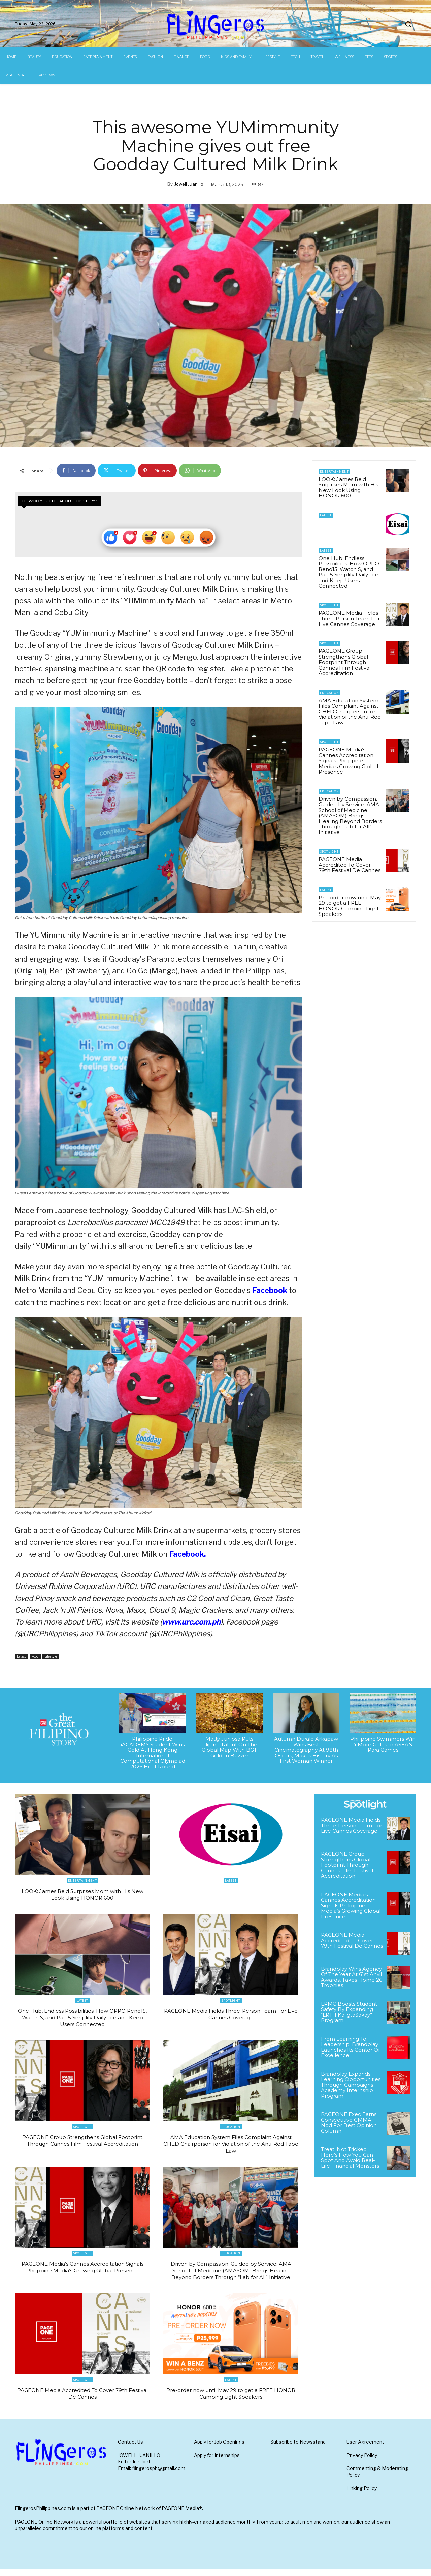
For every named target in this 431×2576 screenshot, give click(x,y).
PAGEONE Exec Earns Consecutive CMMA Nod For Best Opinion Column (349, 2122)
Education (329, 692)
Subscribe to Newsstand (298, 2448)
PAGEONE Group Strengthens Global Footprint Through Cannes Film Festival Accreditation (345, 662)
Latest (21, 1656)
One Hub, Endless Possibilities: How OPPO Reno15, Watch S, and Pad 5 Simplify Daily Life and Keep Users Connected (349, 572)
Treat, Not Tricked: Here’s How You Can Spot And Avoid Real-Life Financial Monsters (350, 2157)
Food (35, 1656)
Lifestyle (50, 1656)
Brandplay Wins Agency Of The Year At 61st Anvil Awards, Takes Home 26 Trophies (351, 1977)
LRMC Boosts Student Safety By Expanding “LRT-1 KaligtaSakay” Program (349, 2012)
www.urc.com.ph (191, 1621)
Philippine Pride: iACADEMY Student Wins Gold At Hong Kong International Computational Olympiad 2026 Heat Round (152, 1752)
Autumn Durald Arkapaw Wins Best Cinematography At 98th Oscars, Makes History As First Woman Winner (306, 1749)
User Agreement (365, 2448)
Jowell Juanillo (188, 184)
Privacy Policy (361, 2462)
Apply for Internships (217, 2462)
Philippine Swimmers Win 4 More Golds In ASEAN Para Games (383, 1744)
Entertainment (334, 471)
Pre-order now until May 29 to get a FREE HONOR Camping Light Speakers (350, 906)
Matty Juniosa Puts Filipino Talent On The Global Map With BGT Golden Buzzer (229, 1747)
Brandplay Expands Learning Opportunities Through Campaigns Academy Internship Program (350, 2084)
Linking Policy (361, 2495)
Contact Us (130, 2448)
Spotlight (329, 605)
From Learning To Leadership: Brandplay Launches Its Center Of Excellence (350, 2047)
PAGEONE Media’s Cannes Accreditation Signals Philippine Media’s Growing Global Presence (348, 760)
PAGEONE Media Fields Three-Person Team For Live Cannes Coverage (349, 618)
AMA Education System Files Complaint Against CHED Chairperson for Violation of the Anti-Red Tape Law (350, 711)
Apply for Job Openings (219, 2448)
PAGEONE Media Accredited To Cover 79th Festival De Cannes (349, 864)
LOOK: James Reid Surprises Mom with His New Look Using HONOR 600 (348, 487)
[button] (408, 24)
